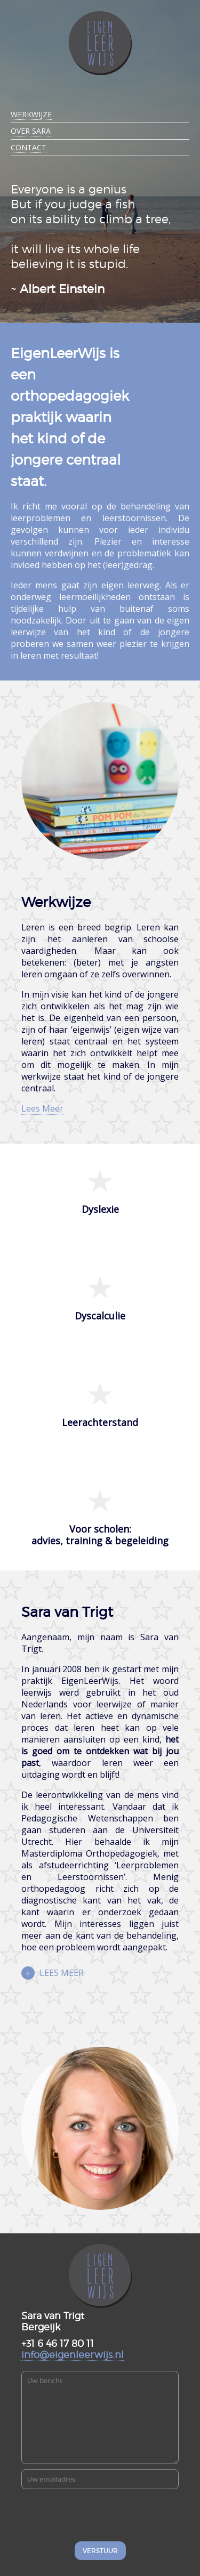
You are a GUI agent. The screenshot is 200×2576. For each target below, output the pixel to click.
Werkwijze (31, 114)
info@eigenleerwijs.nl (72, 2354)
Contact (28, 147)
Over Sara (31, 131)
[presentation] (100, 2515)
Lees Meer (42, 1108)
